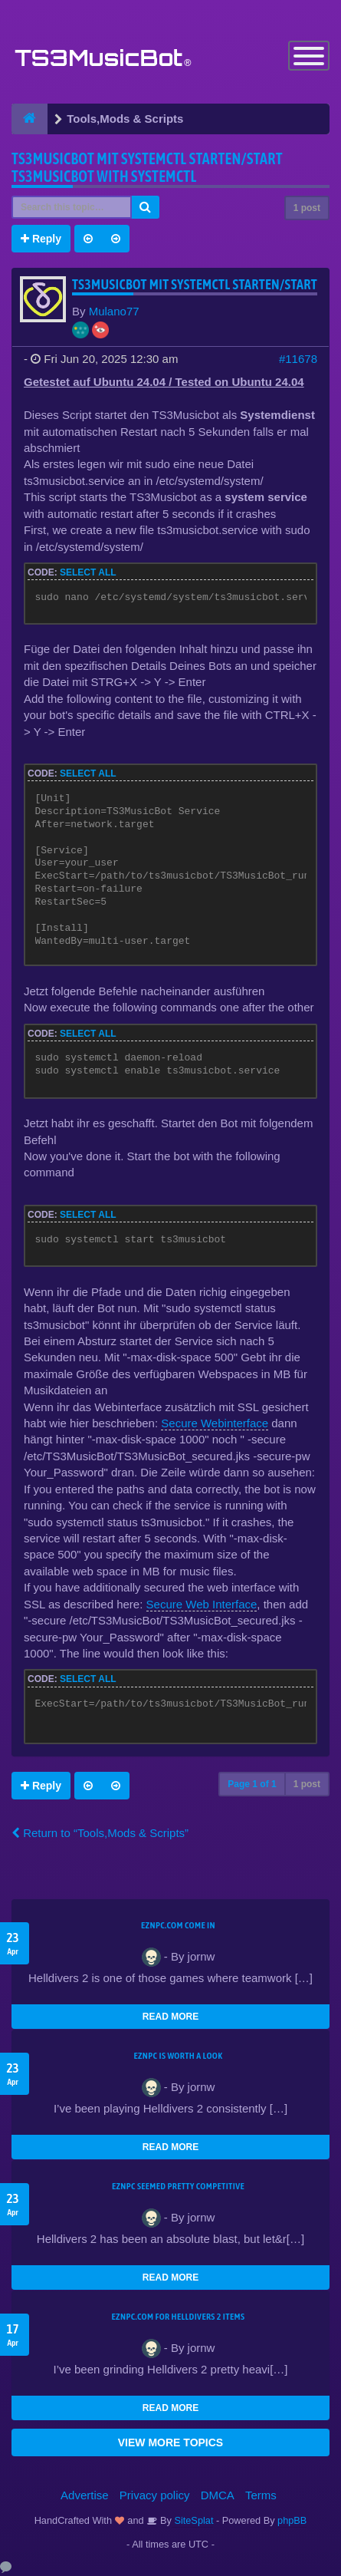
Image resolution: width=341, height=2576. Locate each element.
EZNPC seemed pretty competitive (178, 2186)
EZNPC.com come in (178, 1925)
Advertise (85, 2495)
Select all (88, 572)
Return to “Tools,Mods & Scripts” (100, 1832)
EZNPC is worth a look (178, 2055)
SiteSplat (193, 2520)
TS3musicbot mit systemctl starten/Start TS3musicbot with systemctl (147, 167)
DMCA (217, 2495)
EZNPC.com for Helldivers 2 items (178, 2316)
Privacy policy (155, 2495)
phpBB (292, 2520)
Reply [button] (41, 239)
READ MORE (170, 2016)
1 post (306, 208)
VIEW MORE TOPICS (170, 2442)
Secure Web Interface (201, 1604)
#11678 (298, 358)
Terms (261, 2495)
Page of (252, 1784)
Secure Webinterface (214, 1423)
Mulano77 (114, 311)
